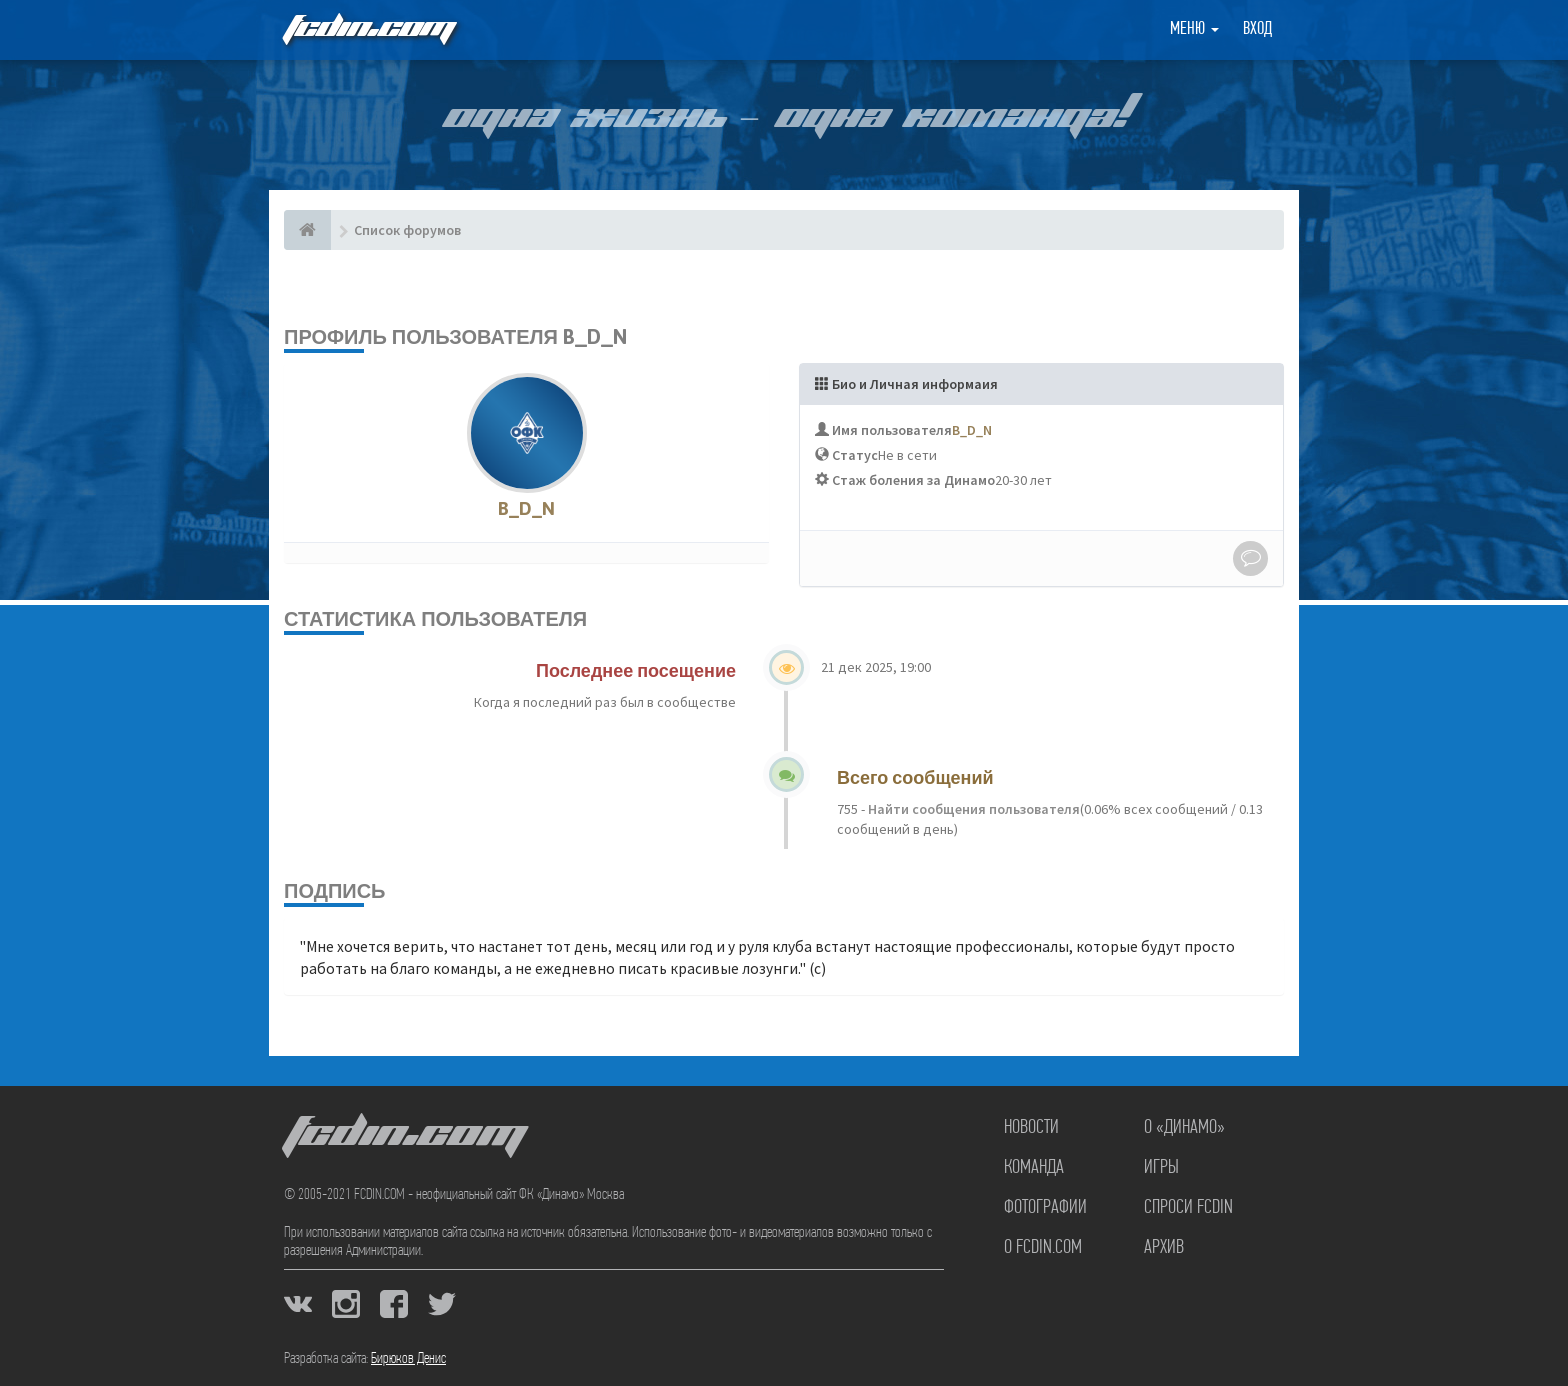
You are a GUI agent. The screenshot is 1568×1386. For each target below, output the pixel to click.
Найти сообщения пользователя (972, 809)
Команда (1034, 1168)
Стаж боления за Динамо (913, 480)
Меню (1194, 29)
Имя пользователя (892, 430)
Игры (1161, 1168)
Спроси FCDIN (1188, 1208)
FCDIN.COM (368, 29)
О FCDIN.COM (1043, 1248)
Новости (1031, 1128)
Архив (1164, 1248)
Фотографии (1045, 1208)
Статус (855, 455)
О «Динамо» (1184, 1128)
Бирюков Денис (408, 1359)
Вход (1257, 29)
